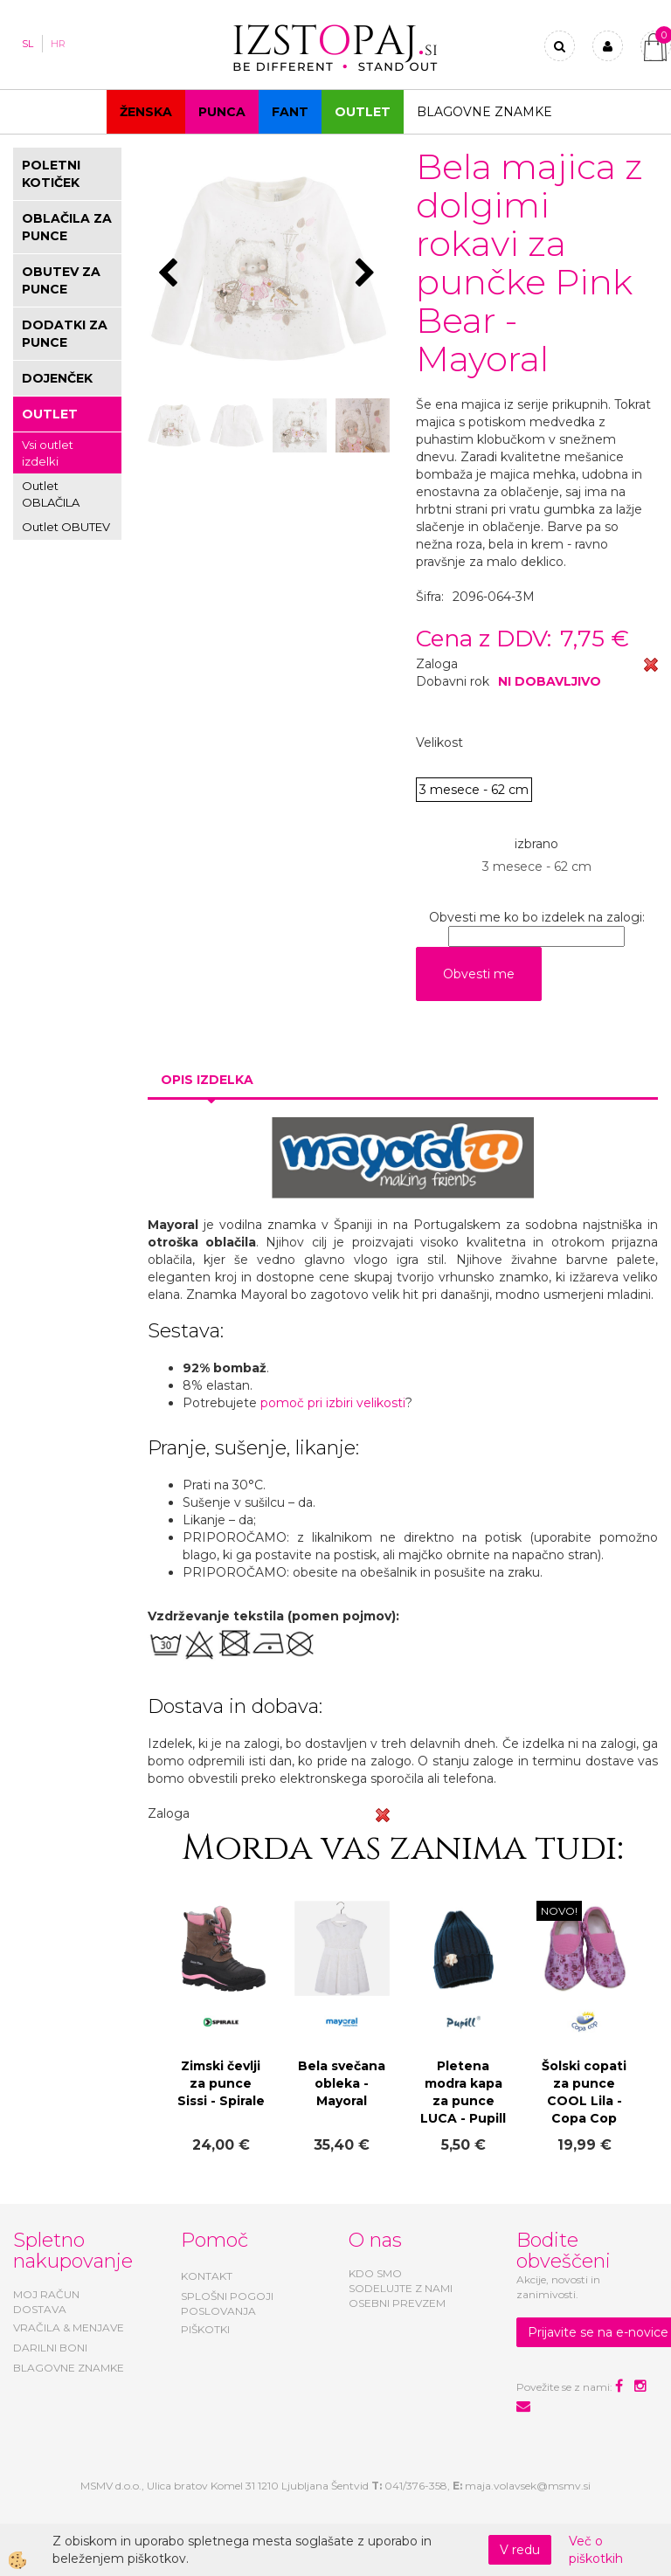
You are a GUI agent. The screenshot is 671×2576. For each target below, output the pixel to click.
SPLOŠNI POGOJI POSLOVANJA (227, 2303)
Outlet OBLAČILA (51, 494)
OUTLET (363, 112)
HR (58, 44)
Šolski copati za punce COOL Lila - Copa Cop (584, 2092)
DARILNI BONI (50, 2347)
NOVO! (559, 1910)
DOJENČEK (57, 378)
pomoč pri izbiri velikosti (332, 1403)
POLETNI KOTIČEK (51, 173)
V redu (520, 2550)
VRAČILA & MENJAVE (68, 2327)
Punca (222, 112)
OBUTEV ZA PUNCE (61, 280)
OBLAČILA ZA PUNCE (67, 227)
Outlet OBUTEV (66, 527)
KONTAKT (206, 2275)
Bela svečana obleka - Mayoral (341, 2083)
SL (27, 44)
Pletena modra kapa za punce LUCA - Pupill (463, 2092)
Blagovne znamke (484, 112)
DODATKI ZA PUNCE (64, 333)
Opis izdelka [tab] (207, 1080)
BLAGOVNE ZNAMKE (68, 2367)
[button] (367, 274)
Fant (290, 112)
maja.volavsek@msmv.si (528, 2485)
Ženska (146, 112)
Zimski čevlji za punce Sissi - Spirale (221, 2083)
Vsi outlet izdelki (47, 453)
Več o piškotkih (596, 2549)
